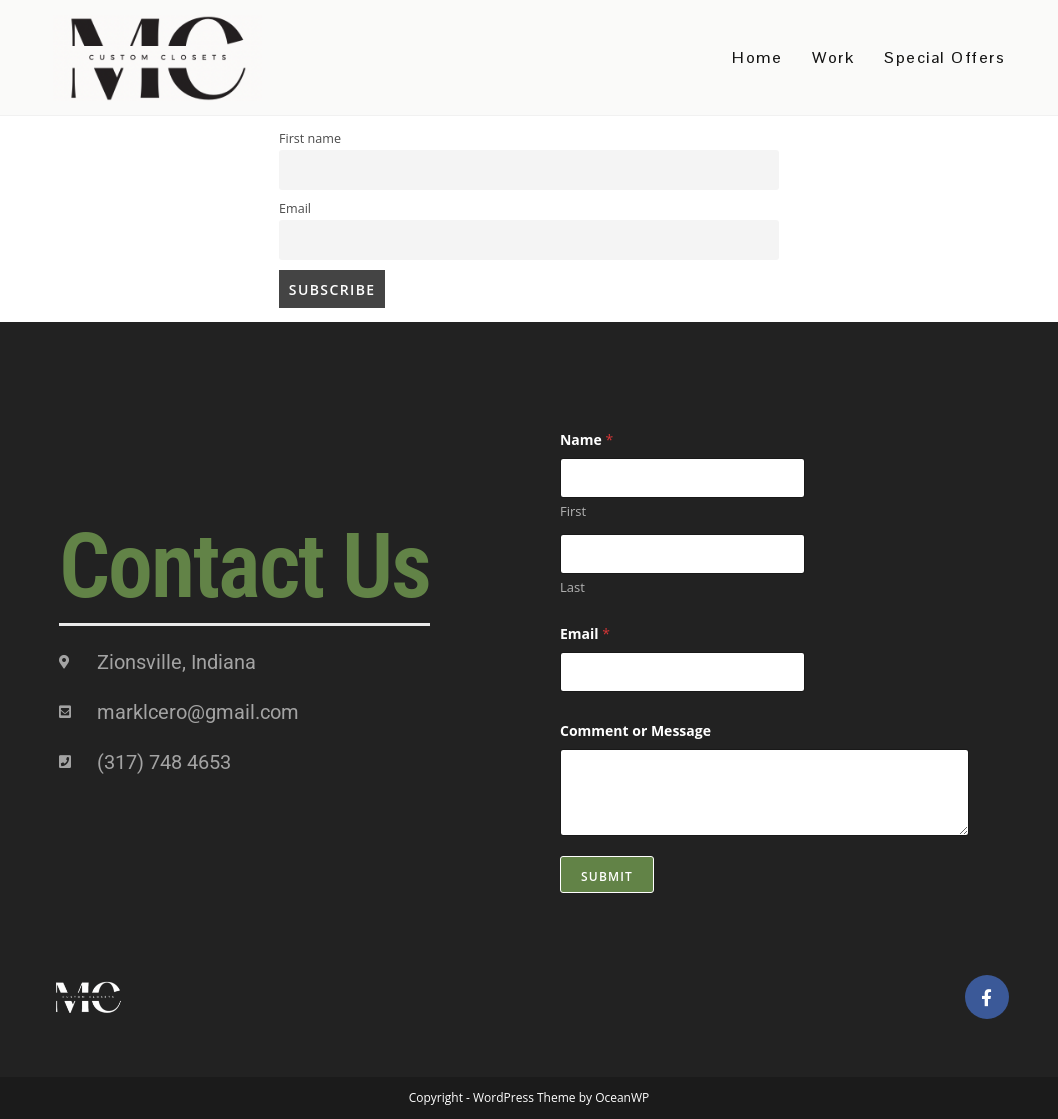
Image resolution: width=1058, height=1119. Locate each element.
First (573, 511)
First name (310, 138)
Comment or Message (635, 730)
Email (295, 208)
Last (572, 587)
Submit (607, 876)
